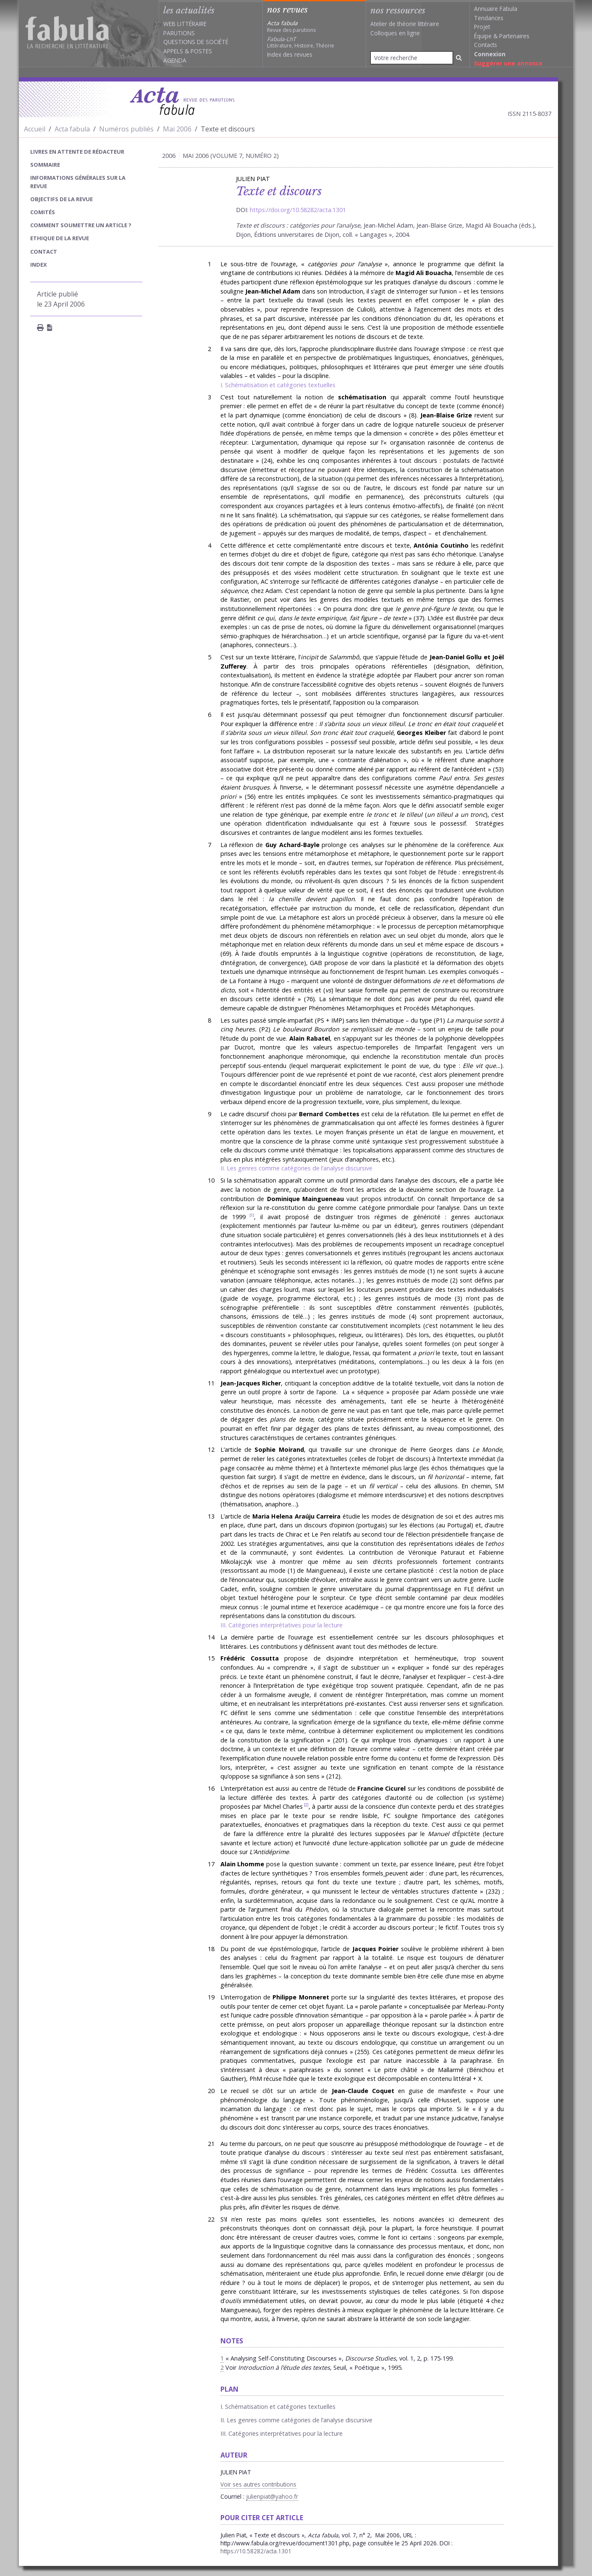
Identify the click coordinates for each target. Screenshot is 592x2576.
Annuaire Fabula (495, 9)
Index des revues (289, 54)
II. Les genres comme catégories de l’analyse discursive (296, 1168)
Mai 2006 (177, 129)
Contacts (485, 45)
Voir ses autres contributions (258, 2484)
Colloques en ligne (395, 33)
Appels (173, 51)
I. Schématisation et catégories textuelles (277, 385)
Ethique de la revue (59, 238)
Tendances (488, 18)
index (38, 264)
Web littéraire (185, 24)
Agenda (174, 60)
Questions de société (195, 42)
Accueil (34, 129)
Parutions (179, 33)
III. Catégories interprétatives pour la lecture (281, 1625)
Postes (201, 51)
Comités (42, 212)
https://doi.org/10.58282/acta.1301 (298, 210)
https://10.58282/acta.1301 (255, 2551)
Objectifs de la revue (61, 199)
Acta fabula (72, 129)
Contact (43, 251)
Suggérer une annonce (508, 63)
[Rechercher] (459, 57)
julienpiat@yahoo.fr (272, 2496)
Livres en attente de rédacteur (77, 151)
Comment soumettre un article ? (80, 225)
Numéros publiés (126, 129)
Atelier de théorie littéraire (404, 24)
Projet (482, 27)
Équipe (483, 36)
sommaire (45, 164)
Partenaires (514, 36)
